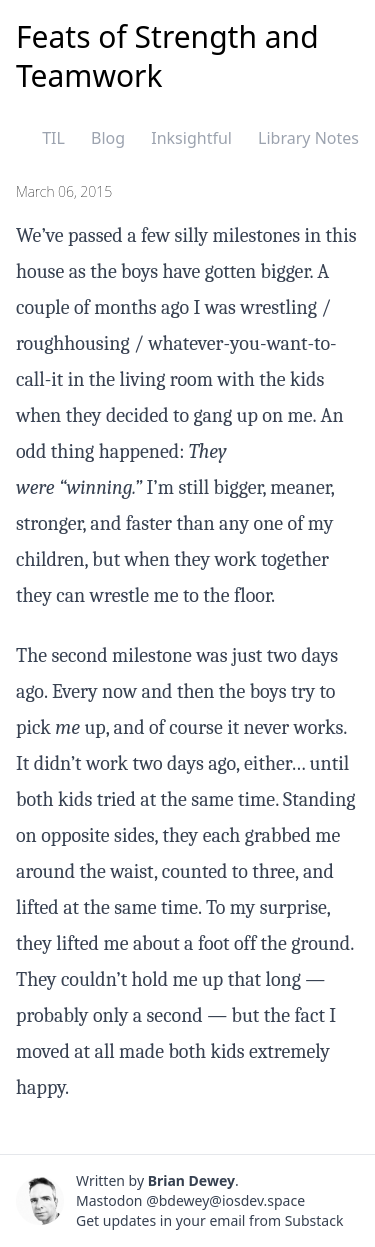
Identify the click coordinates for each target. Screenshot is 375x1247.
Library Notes (308, 138)
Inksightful (191, 138)
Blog (108, 138)
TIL (53, 138)
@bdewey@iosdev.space (225, 1200)
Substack (314, 1220)
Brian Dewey (191, 1180)
